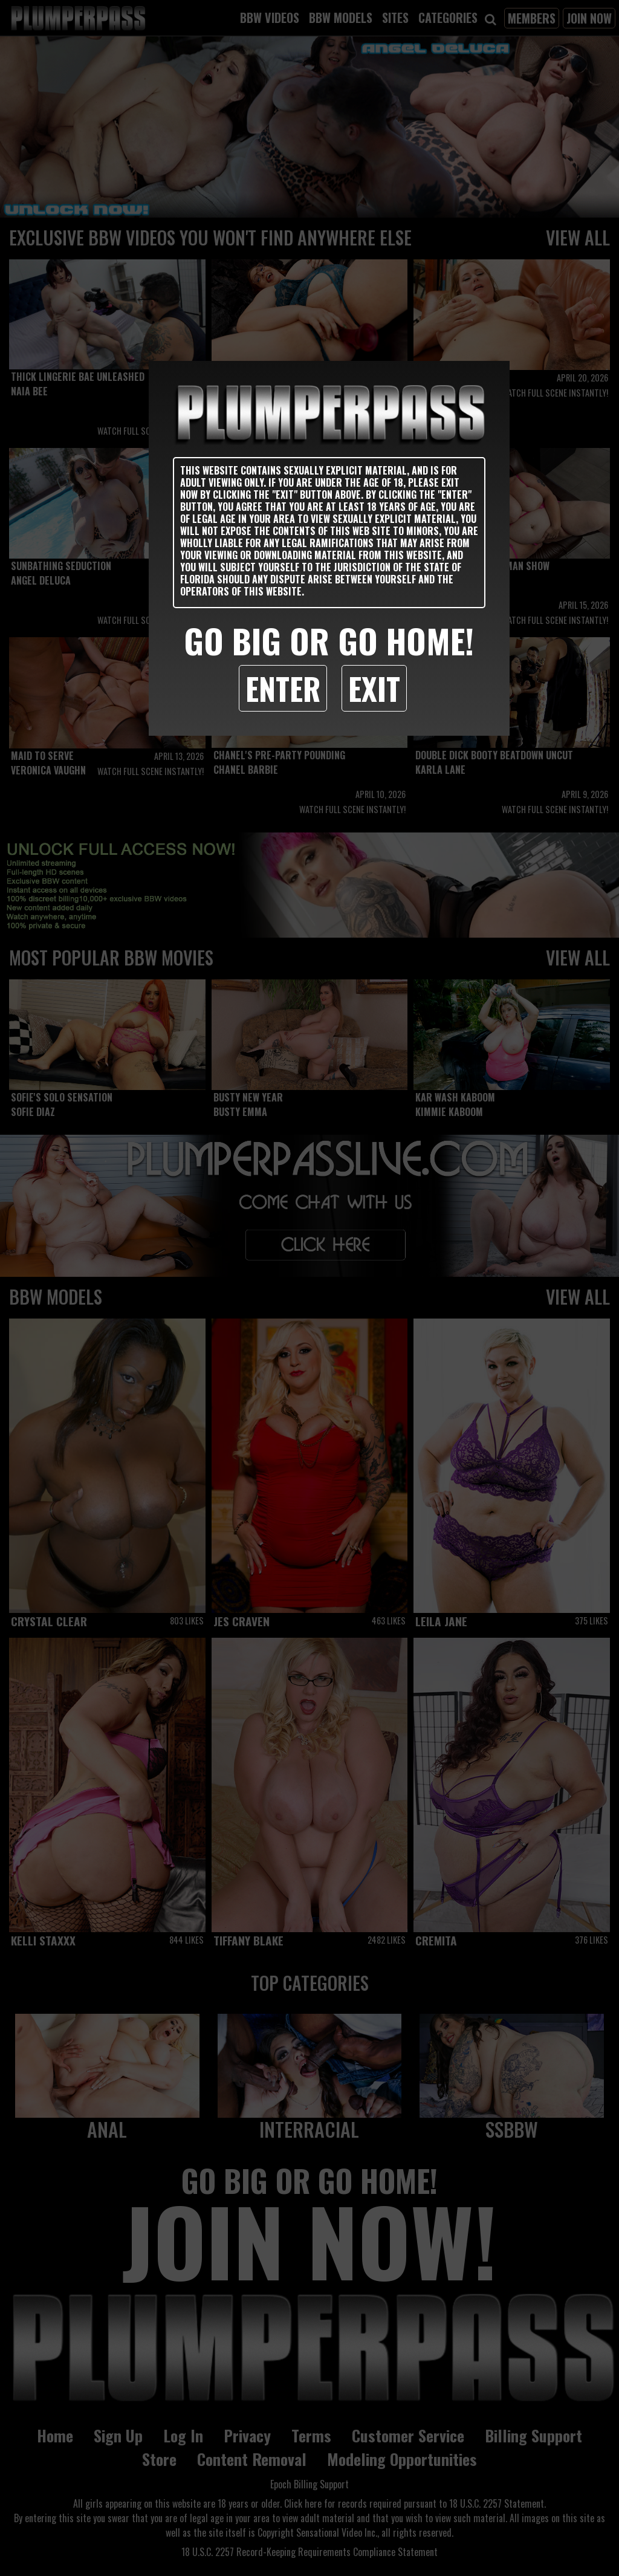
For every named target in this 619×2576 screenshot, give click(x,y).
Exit (374, 688)
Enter (282, 688)
